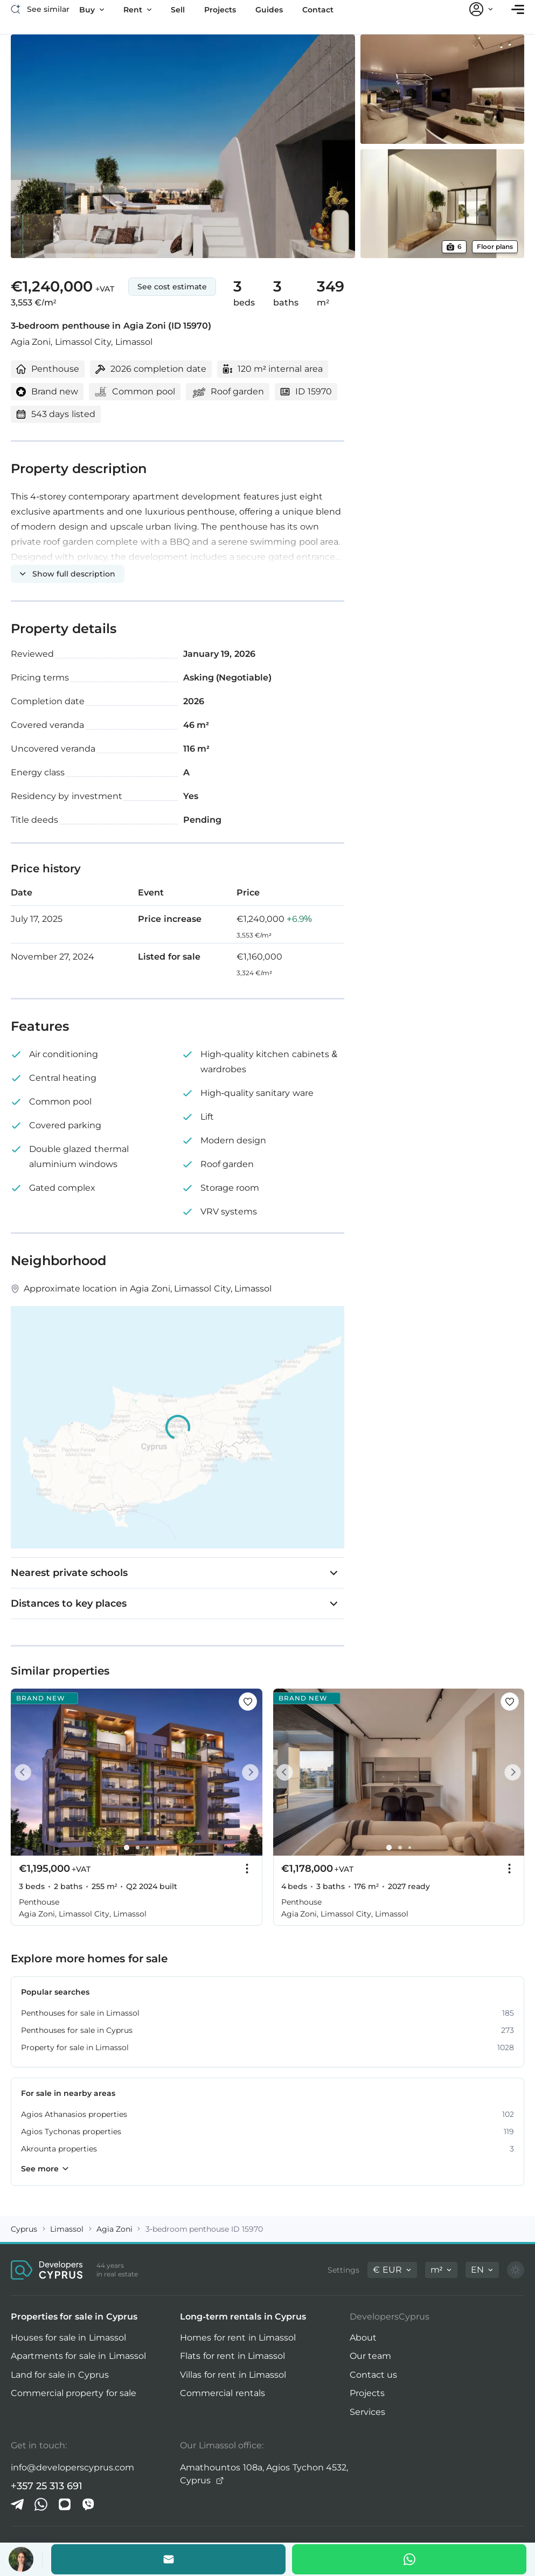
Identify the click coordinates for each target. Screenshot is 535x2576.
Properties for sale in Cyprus (74, 2316)
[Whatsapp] (409, 2559)
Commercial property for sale (73, 2393)
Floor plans (495, 246)
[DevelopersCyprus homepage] (47, 2270)
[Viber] (88, 2504)
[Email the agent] (168, 2559)
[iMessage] (65, 2504)
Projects (367, 2393)
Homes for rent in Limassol (238, 2337)
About (363, 2337)
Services (367, 2412)
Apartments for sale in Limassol (78, 2356)
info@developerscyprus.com (72, 2467)
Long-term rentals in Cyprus (243, 2316)
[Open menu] (517, 9)
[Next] (248, 1772)
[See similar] (40, 9)
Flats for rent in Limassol (232, 2356)
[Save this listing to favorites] (248, 1701)
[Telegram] (17, 2504)
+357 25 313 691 (46, 2486)
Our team (370, 2356)
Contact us (373, 2375)
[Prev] (25, 1772)
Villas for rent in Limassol (233, 2375)
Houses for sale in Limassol (68, 2337)
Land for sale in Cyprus (60, 2375)
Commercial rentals (222, 2393)
